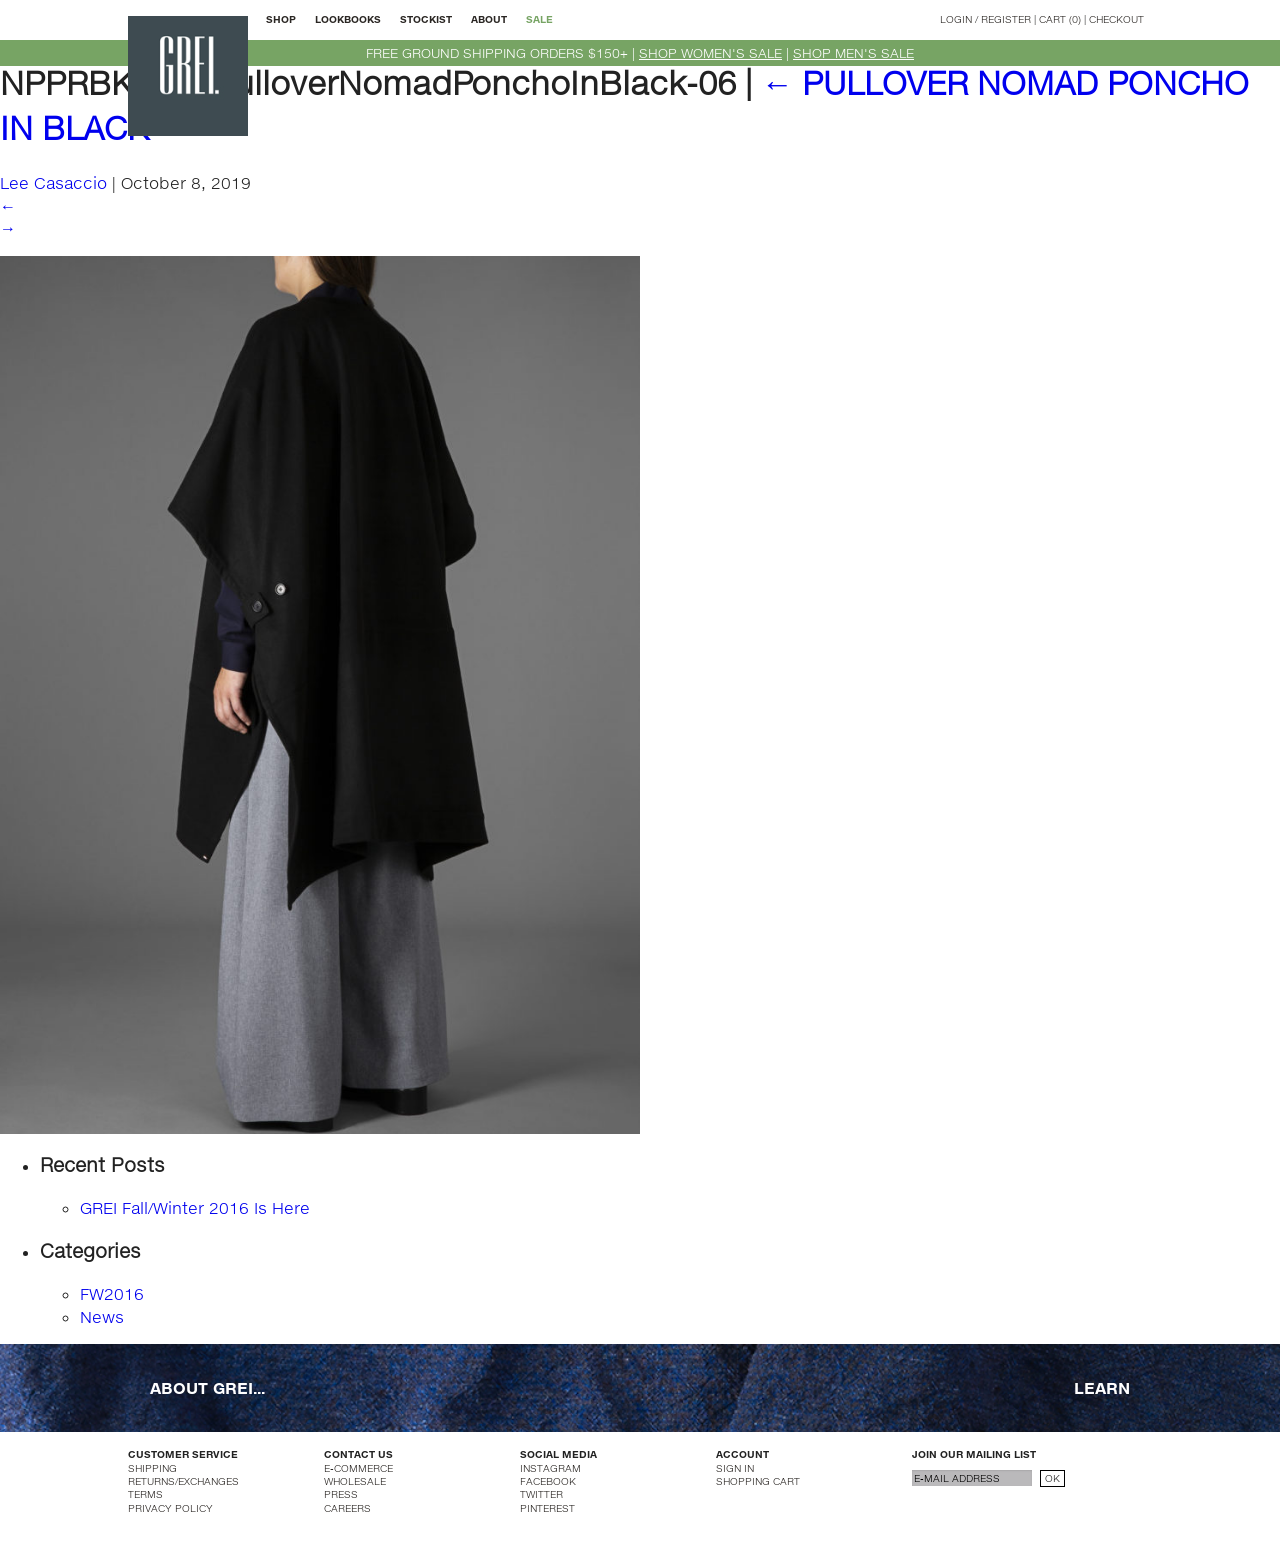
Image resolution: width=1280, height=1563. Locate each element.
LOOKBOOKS (348, 19)
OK (1052, 1478)
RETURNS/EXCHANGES (183, 1481)
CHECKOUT (1116, 19)
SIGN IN (735, 1468)
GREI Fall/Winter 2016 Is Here (195, 1207)
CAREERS (347, 1508)
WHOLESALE (355, 1481)
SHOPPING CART (758, 1481)
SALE (539, 19)
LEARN (1102, 1387)
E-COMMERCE (358, 1468)
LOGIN (956, 19)
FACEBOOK (548, 1481)
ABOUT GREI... (207, 1387)
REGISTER (1006, 19)
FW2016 (112, 1293)
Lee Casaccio (53, 182)
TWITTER (541, 1494)
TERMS (145, 1494)
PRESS (341, 1494)
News (102, 1316)
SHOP (281, 19)
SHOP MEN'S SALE (853, 53)
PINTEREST (547, 1508)
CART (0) (1060, 19)
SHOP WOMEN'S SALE (710, 53)
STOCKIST (426, 19)
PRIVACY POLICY (170, 1508)
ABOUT (489, 19)
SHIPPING (152, 1468)
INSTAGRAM (550, 1468)
